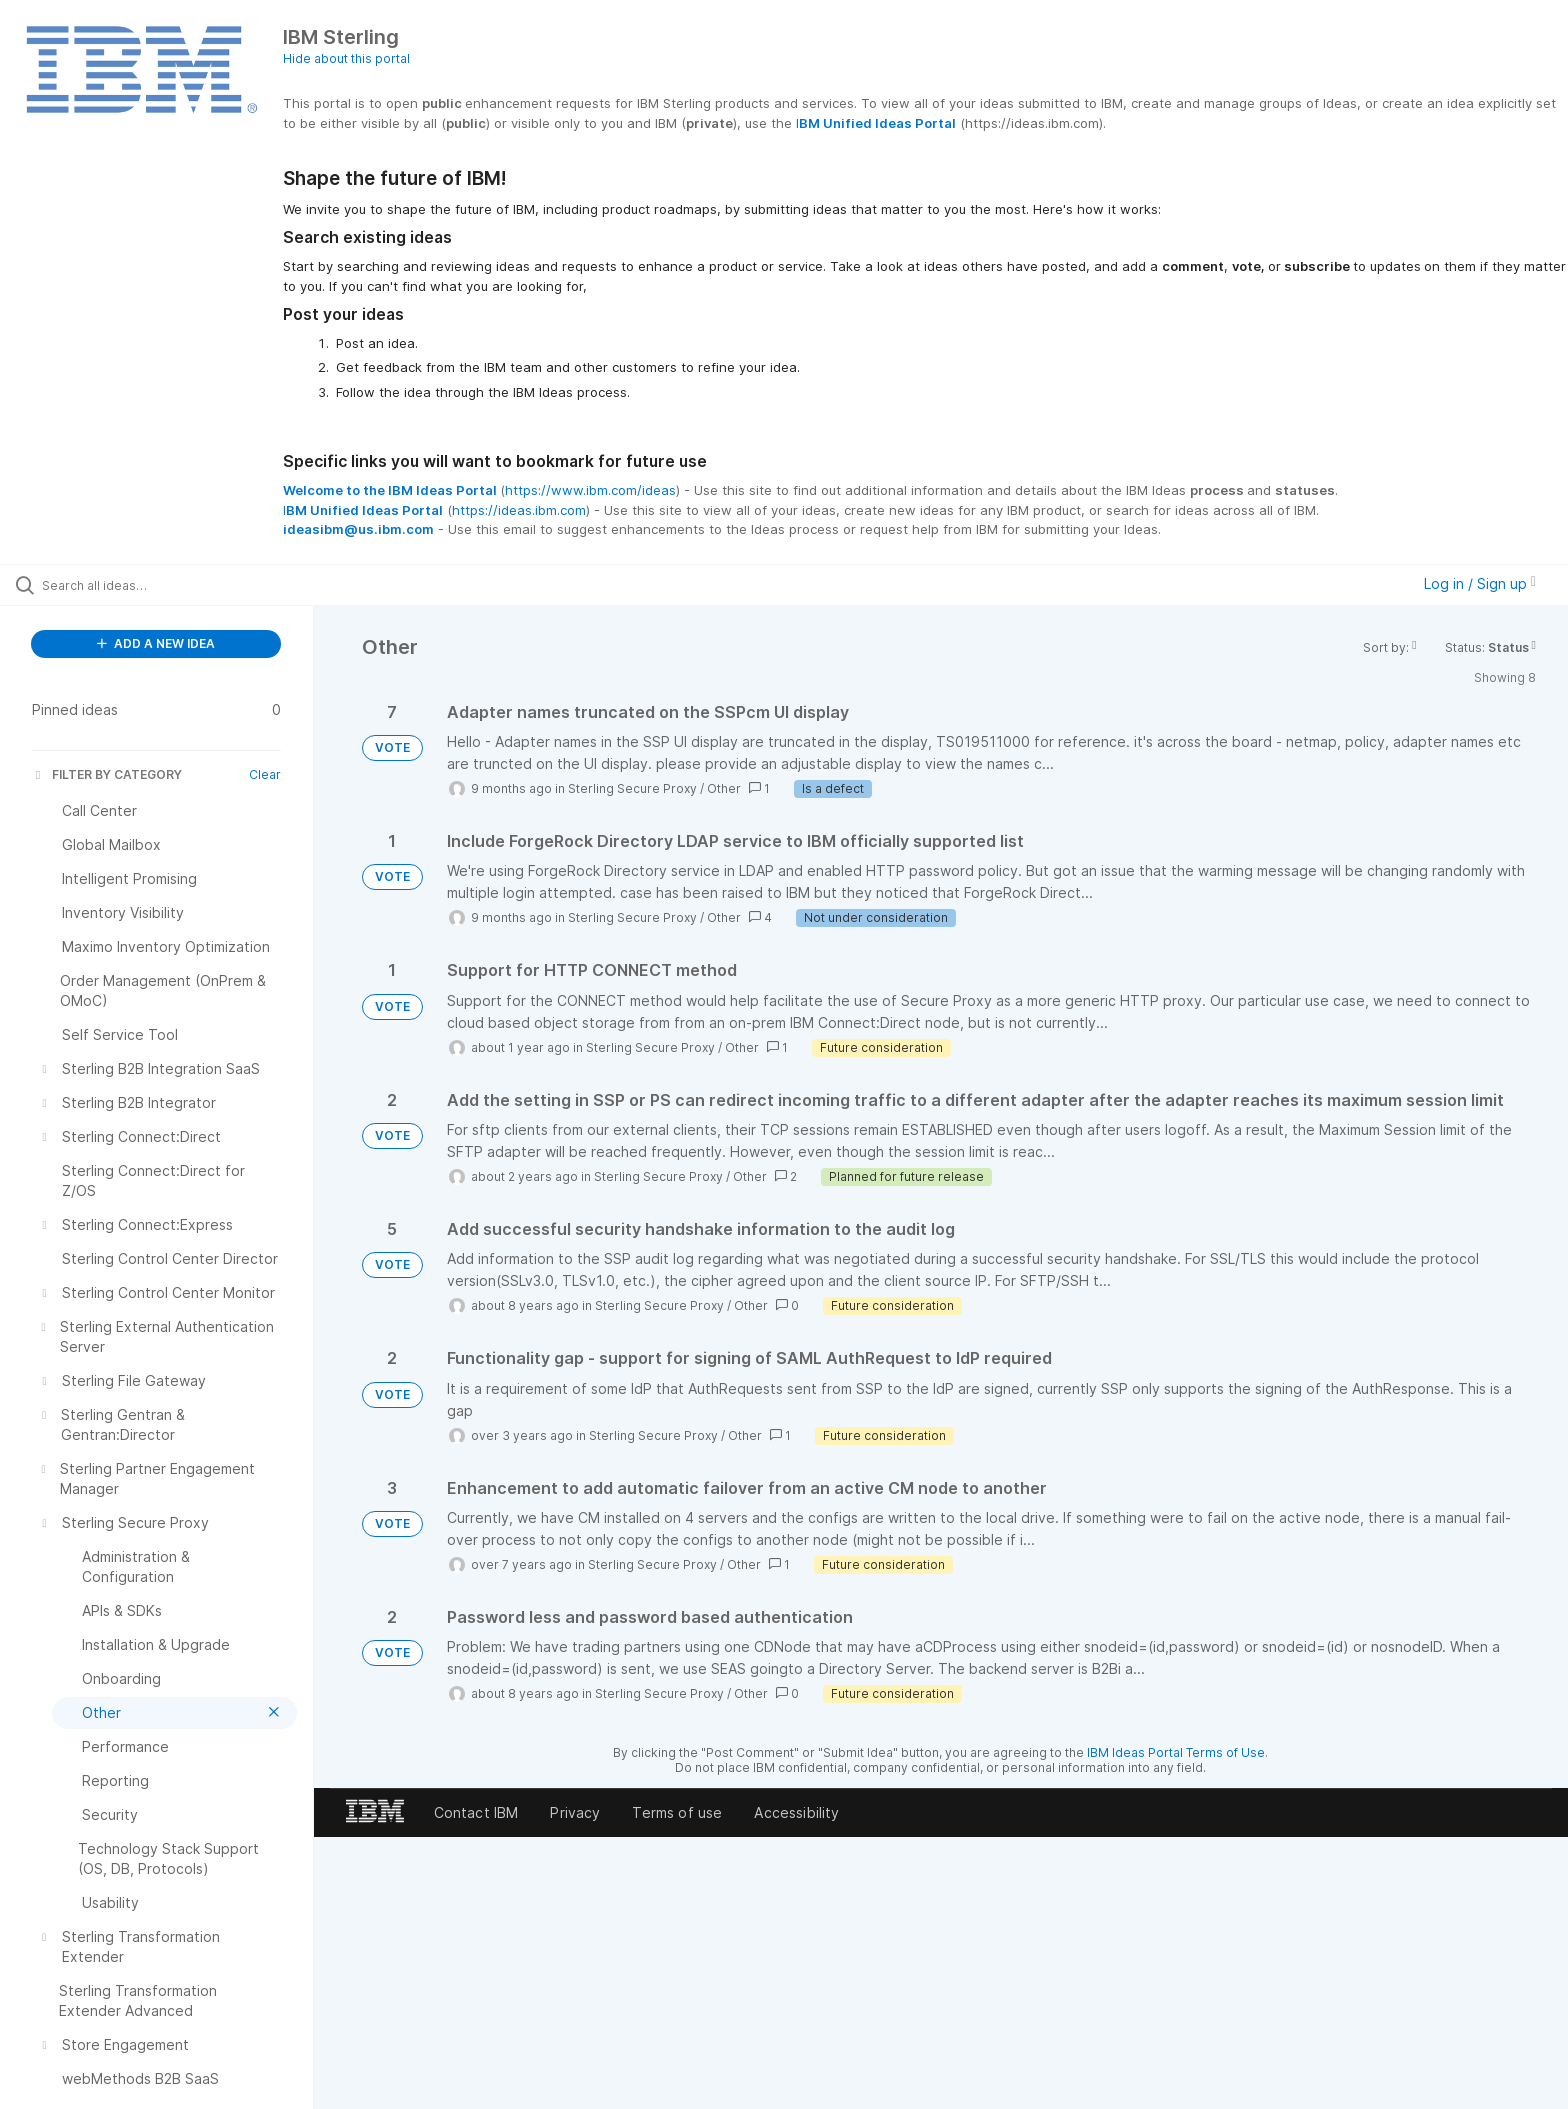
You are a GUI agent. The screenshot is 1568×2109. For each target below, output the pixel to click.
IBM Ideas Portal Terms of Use (1176, 1752)
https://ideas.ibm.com (519, 510)
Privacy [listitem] (575, 1812)
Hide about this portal (346, 58)
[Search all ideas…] (182, 585)
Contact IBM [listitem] (476, 1812)
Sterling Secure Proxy (632, 788)
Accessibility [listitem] (796, 1812)
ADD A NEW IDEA (156, 643)
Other (724, 788)
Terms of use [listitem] (677, 1812)
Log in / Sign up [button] (1480, 583)
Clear (265, 774)
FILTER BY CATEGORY (107, 774)
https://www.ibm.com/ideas (590, 490)
